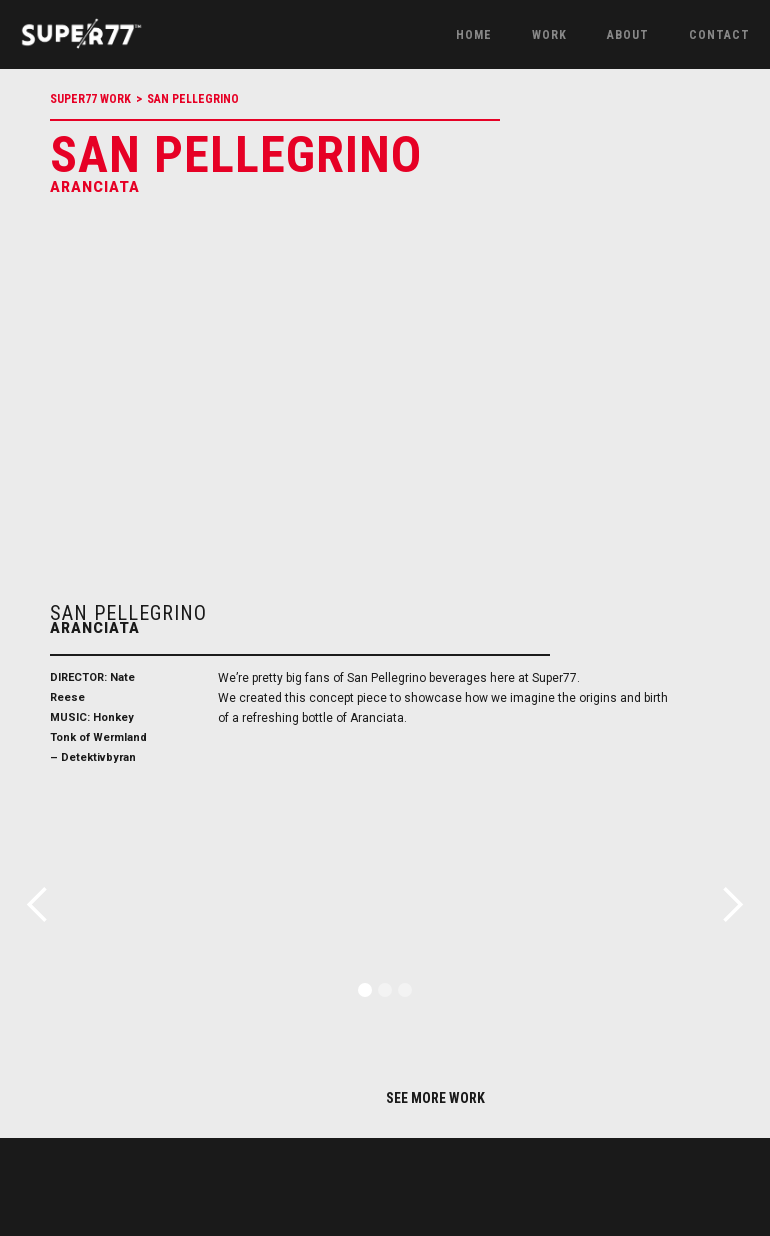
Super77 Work (90, 99)
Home (474, 35)
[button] (365, 990)
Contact (719, 35)
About (628, 35)
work (549, 35)
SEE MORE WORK (435, 1098)
